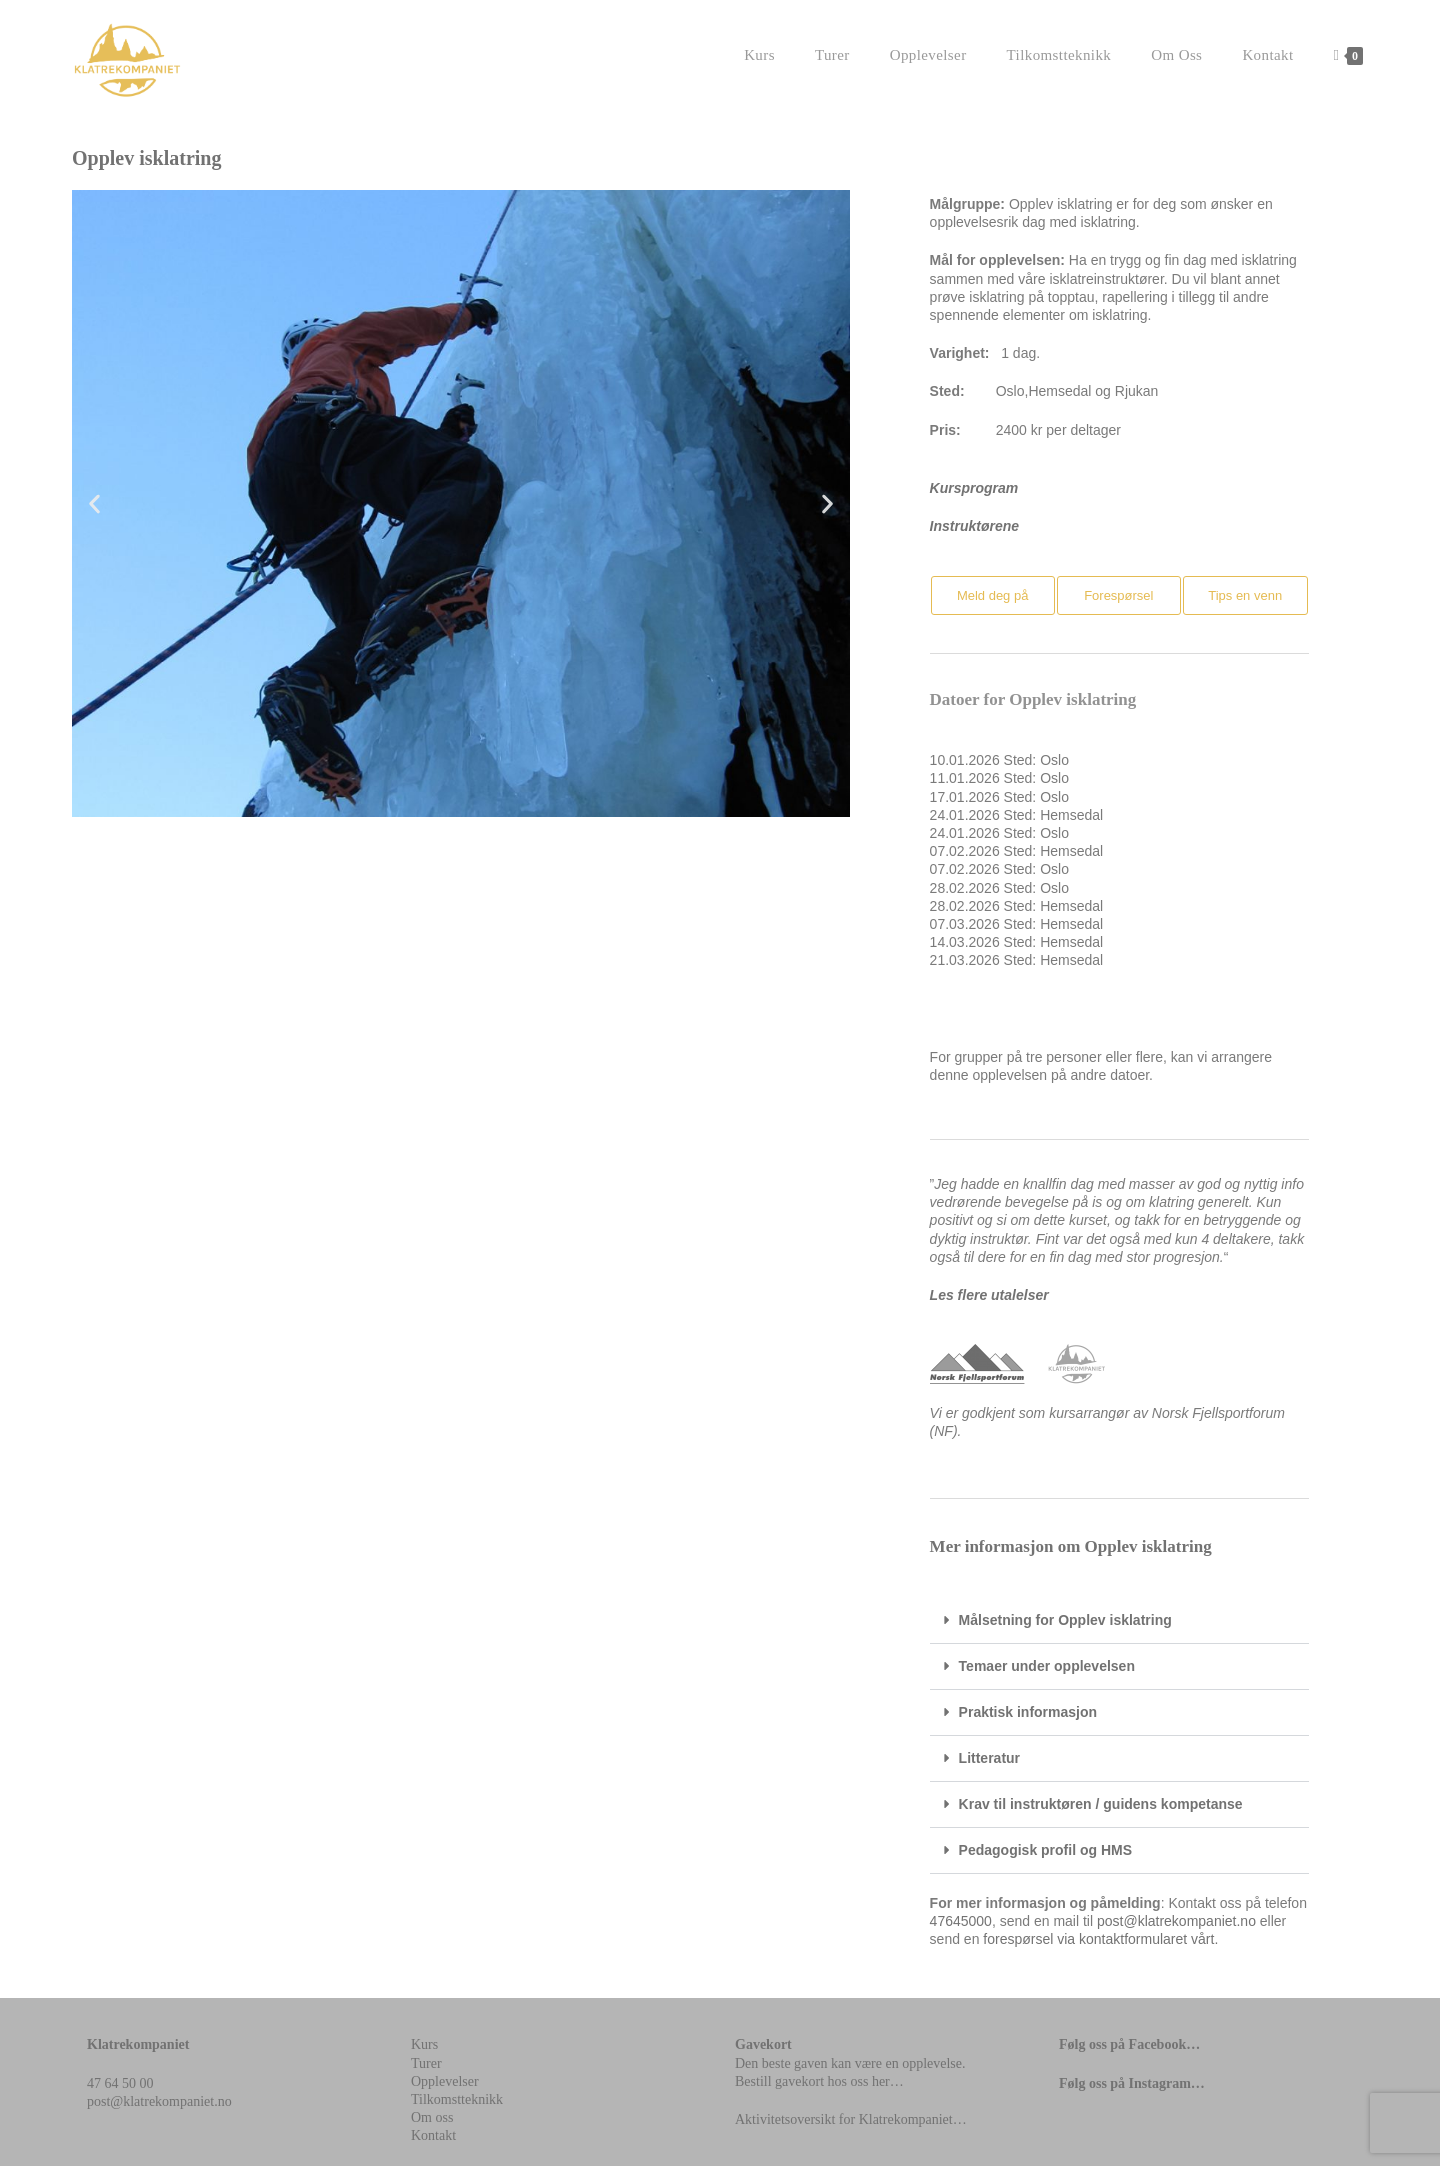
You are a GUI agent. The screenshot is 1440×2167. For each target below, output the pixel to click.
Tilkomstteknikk (457, 2100)
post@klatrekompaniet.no (1176, 1922)
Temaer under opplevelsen (1047, 1667)
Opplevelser (445, 2082)
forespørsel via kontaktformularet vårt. (1100, 1940)
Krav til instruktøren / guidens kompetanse (1101, 1805)
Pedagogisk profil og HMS (1045, 1851)
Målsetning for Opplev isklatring (1065, 1621)
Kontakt (433, 2136)
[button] (94, 504)
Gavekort (763, 2045)
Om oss (432, 2118)
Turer (426, 2064)
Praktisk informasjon (1028, 1713)
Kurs (424, 2045)
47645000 (961, 1922)
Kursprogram (974, 489)
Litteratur (989, 1759)
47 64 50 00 (120, 2084)
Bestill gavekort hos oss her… (819, 2082)
